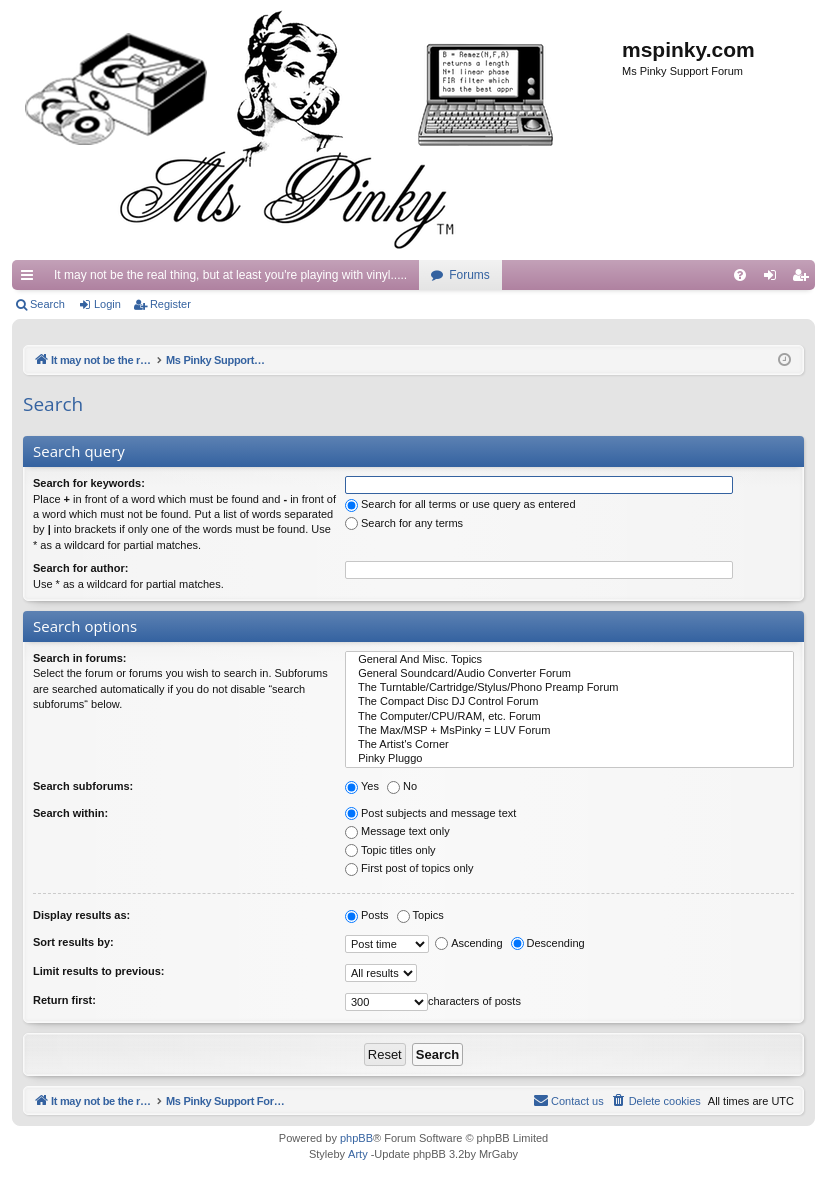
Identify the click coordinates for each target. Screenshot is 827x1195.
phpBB (356, 1139)
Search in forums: (80, 658)
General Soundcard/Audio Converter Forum (569, 674)
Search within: (70, 813)
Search (47, 304)
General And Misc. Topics (569, 660)
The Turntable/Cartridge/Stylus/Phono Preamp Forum (569, 688)
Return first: (64, 1000)
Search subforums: (83, 786)
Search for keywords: (89, 483)
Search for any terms (404, 523)
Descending (548, 943)
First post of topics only (409, 868)
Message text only (397, 831)
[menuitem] (740, 275)
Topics (420, 915)
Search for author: (80, 568)
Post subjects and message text (430, 813)
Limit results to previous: (98, 971)
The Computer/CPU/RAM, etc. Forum (569, 717)
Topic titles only (390, 850)
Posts (367, 915)
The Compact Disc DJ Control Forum (569, 702)
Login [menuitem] (774, 279)
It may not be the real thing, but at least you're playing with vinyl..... (230, 275)
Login (107, 304)
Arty (358, 1155)
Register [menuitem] (804, 279)
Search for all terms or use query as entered (460, 504)
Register (170, 304)
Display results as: (81, 915)
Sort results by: (73, 942)
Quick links (31, 279)
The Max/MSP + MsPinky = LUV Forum (569, 731)
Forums (469, 275)
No (402, 786)
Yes (362, 786)
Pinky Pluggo (569, 759)
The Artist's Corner (569, 745)
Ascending (468, 943)
